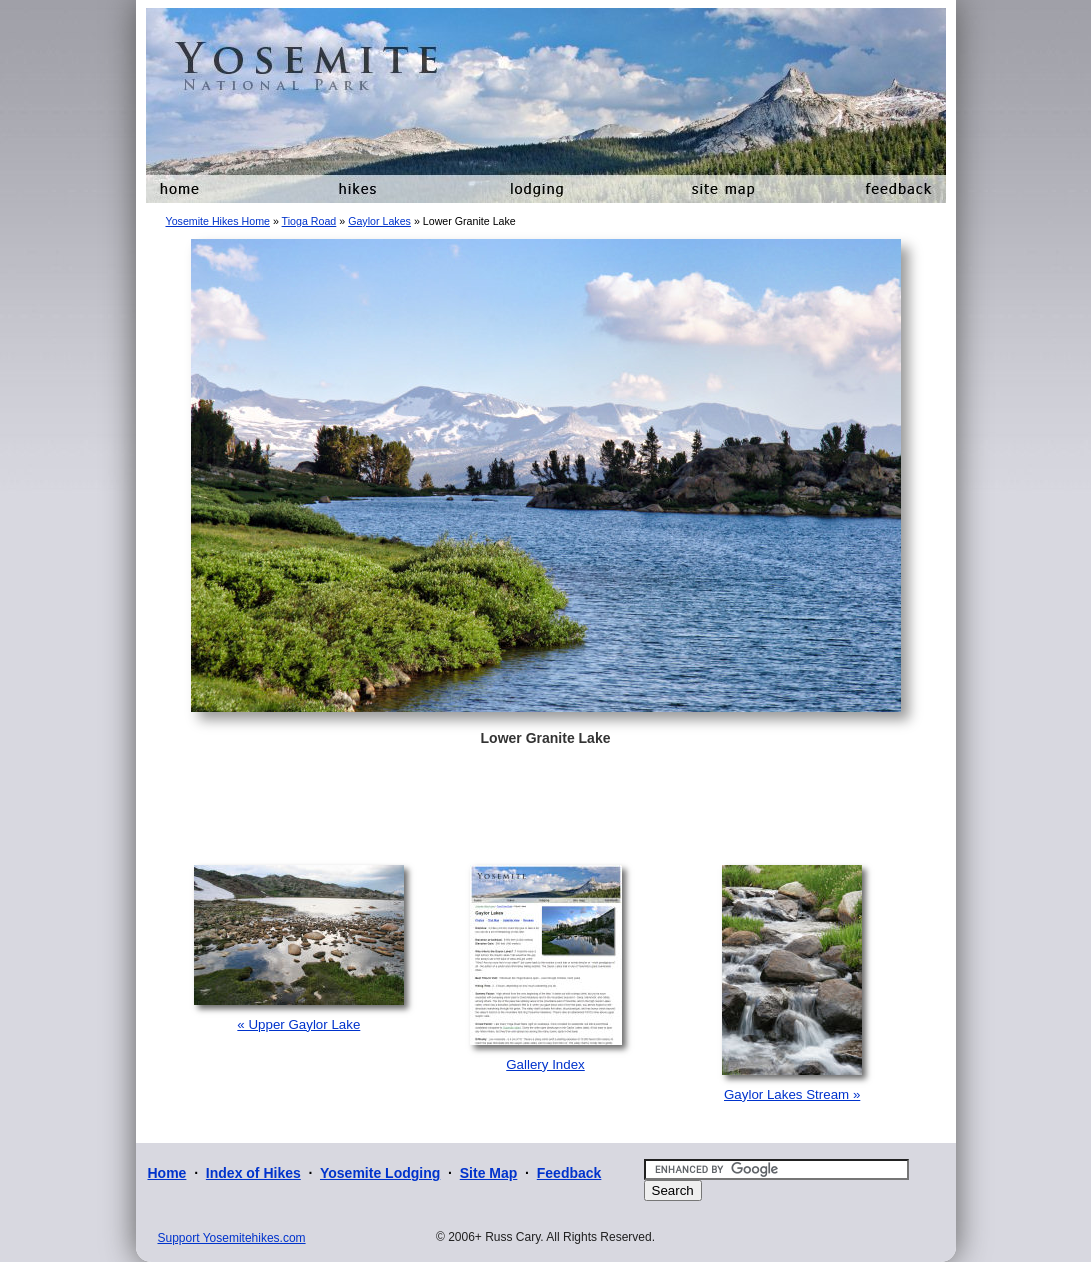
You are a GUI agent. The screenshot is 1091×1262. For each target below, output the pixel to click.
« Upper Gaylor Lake (298, 1024)
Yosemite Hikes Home (218, 221)
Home (167, 1173)
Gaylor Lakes (379, 221)
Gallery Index (545, 1064)
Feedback (569, 1173)
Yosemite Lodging (380, 1173)
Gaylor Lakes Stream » (792, 1094)
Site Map (489, 1173)
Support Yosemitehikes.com (232, 1238)
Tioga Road (309, 221)
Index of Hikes (253, 1173)
